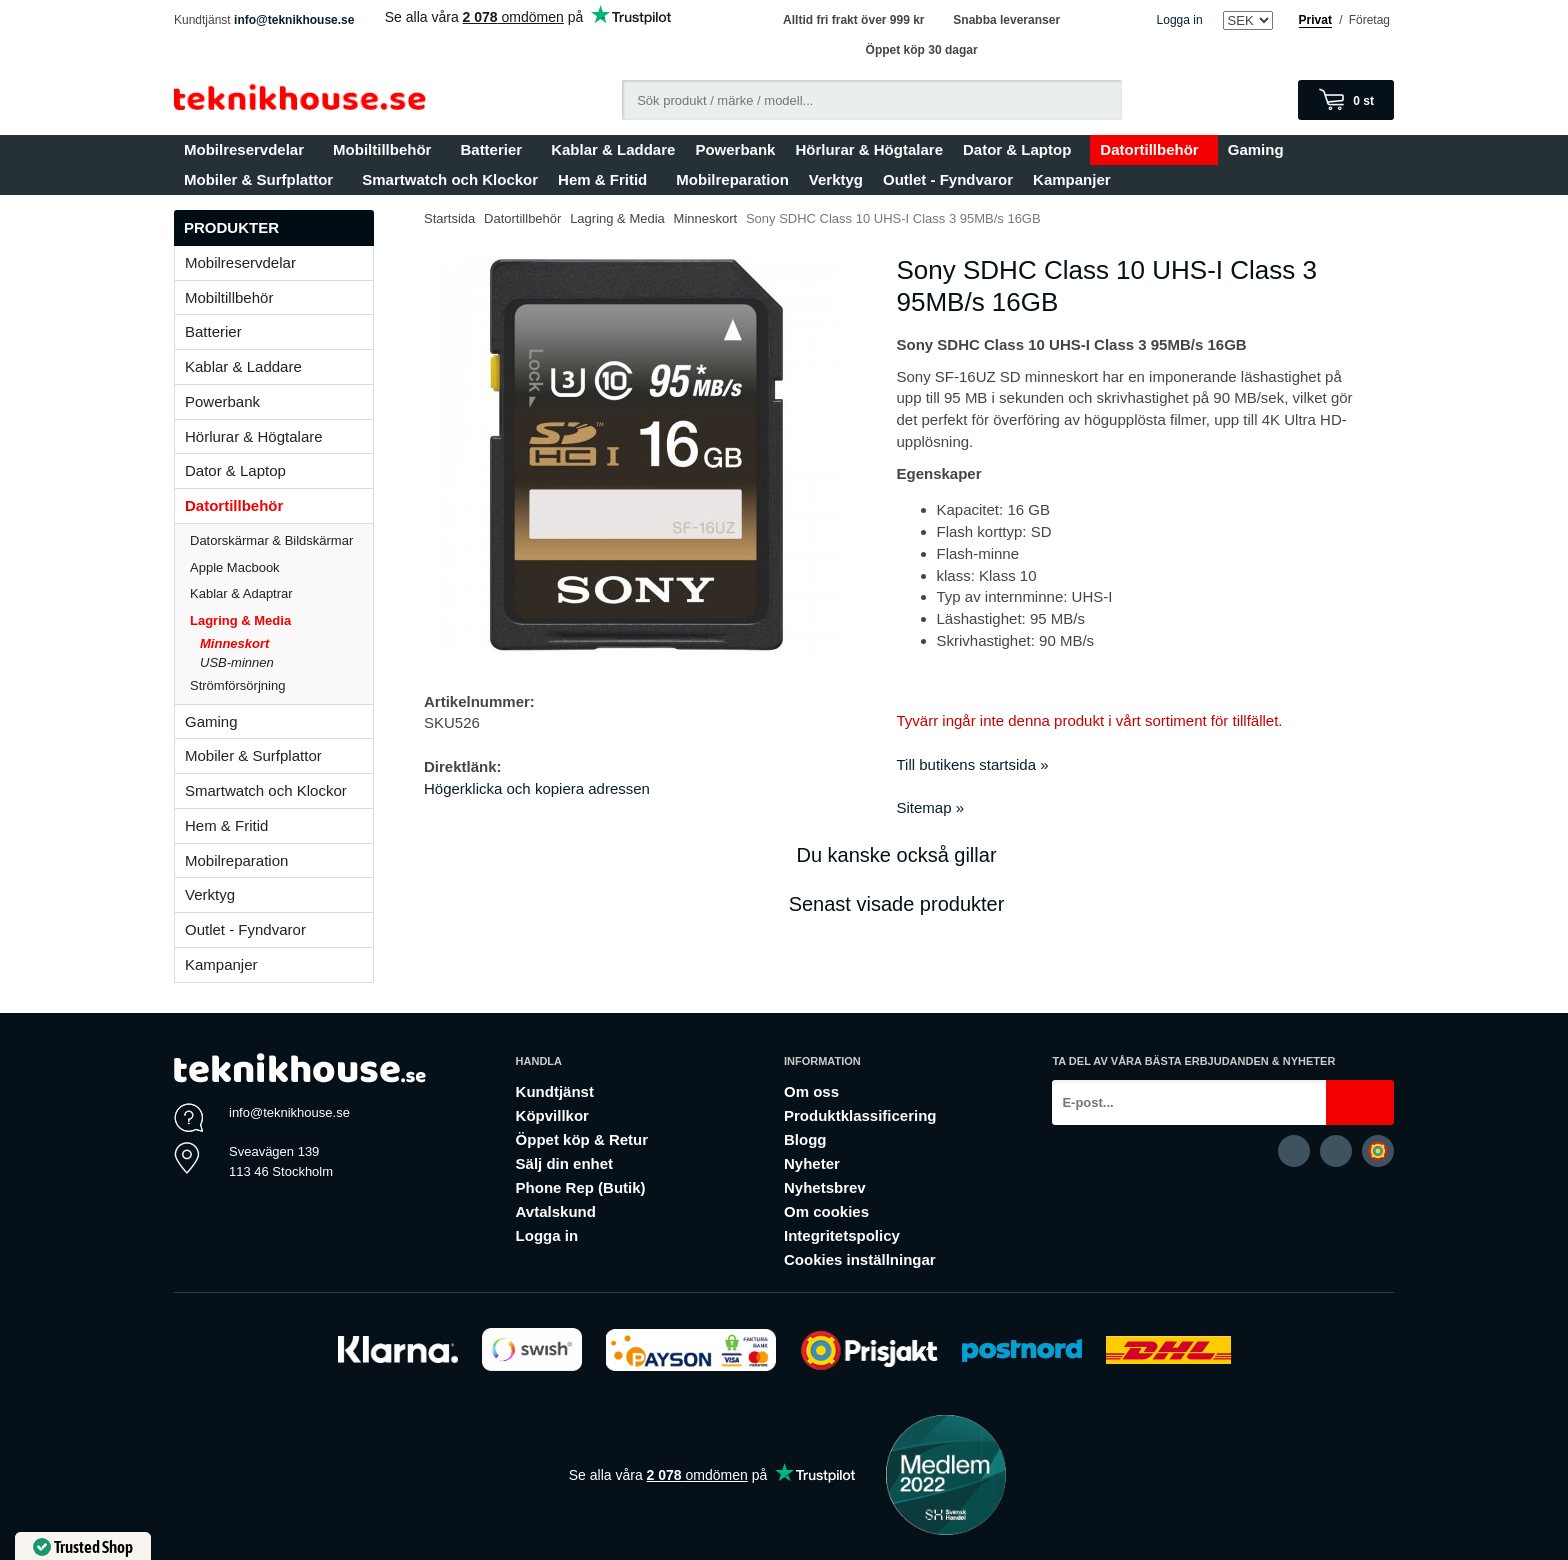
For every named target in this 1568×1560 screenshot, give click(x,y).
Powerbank (735, 149)
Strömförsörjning (237, 685)
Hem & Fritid (607, 179)
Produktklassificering (860, 1115)
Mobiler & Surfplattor (263, 179)
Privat (1315, 20)
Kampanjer (1072, 179)
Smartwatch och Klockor (450, 179)
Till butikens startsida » (973, 764)
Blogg (805, 1139)
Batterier (495, 149)
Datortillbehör (1153, 149)
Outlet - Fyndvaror (948, 179)
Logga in (1180, 20)
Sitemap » (931, 807)
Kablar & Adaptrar (281, 593)
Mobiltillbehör (386, 149)
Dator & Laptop (1021, 149)
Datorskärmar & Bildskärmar (271, 540)
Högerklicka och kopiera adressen (537, 788)
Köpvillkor (552, 1115)
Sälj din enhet (565, 1163)
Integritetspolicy (842, 1235)
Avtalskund (556, 1211)
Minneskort (234, 643)
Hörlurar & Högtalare (869, 149)
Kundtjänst (555, 1091)
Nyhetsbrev (825, 1187)
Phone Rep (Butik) (581, 1187)
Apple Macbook (281, 567)
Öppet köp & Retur (582, 1139)
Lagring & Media (281, 620)
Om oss (811, 1091)
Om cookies (826, 1211)
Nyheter (812, 1163)
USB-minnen (237, 662)
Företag (1369, 20)
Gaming (1260, 149)
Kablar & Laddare (613, 149)
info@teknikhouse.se (294, 20)
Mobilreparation (732, 179)
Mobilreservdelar (248, 149)
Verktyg (836, 179)
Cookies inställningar (860, 1259)
